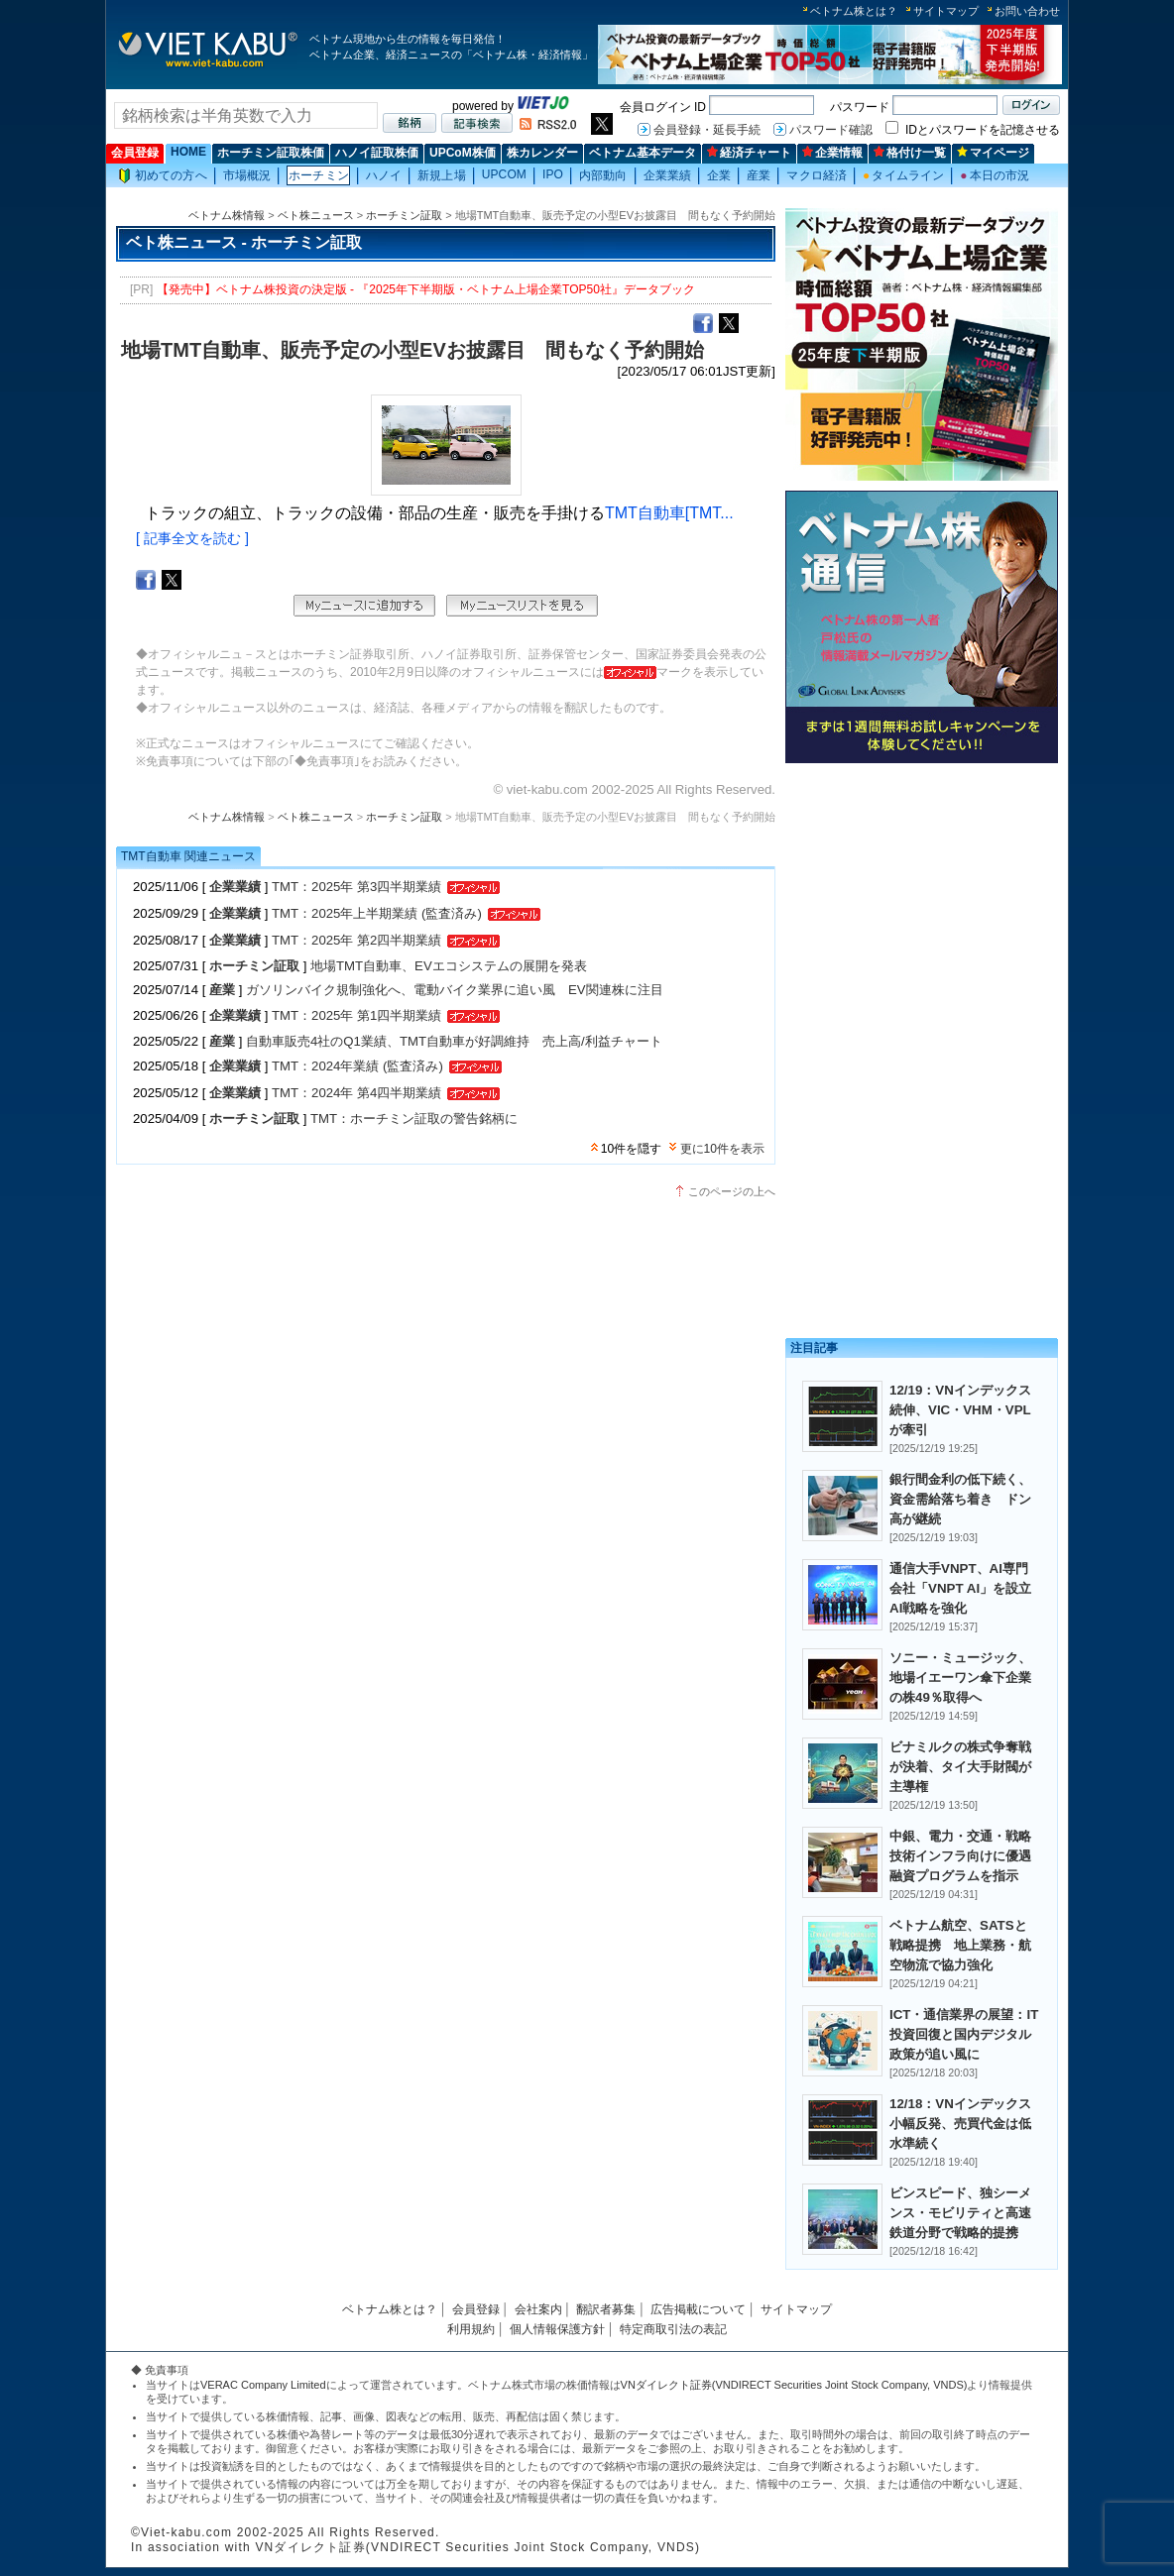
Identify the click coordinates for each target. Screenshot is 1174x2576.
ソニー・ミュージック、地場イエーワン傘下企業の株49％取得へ (960, 1677)
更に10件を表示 (722, 1149)
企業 (719, 175)
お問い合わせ (1027, 11)
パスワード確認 (831, 130)
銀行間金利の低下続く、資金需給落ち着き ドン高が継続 (960, 1499)
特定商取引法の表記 (673, 2329)
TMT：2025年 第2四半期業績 (356, 940)
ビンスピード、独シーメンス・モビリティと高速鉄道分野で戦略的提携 (960, 2212)
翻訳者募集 (606, 2309)
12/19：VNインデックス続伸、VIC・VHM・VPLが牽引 (960, 1410)
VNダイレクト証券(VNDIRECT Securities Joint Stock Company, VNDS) (794, 2385)
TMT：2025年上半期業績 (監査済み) (377, 913)
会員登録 (135, 153)
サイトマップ (946, 11)
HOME (188, 152)
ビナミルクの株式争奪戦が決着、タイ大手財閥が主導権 (960, 1766)
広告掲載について (698, 2309)
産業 (758, 175)
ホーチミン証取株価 (270, 153)
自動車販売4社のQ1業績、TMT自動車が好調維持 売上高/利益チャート (454, 1041)
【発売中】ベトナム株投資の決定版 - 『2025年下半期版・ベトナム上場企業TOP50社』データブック (426, 289)
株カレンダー (542, 153)
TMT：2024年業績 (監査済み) (357, 1066)
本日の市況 (994, 175)
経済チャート (749, 153)
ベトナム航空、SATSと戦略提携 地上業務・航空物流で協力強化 (960, 1945)
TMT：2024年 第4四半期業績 (356, 1092)
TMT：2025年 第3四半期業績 (356, 886)
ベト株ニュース (316, 215)
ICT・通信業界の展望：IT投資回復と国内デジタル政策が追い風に (963, 2034)
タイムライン (903, 175)
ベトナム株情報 (226, 215)
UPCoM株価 (462, 153)
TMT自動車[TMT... (669, 512)
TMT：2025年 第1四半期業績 (356, 1015)
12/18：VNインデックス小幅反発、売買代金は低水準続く (960, 2123)
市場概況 (247, 175)
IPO (552, 174)
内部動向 (603, 175)
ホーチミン (319, 175)
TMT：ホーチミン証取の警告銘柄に (414, 1118)
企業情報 (832, 153)
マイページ (993, 153)
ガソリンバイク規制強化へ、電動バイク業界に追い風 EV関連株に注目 (454, 989)
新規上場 (441, 175)
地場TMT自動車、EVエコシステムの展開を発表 (448, 965)
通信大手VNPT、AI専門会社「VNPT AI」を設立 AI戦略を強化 (966, 1588)
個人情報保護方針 (557, 2329)
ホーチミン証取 (404, 215)
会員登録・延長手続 (707, 130)
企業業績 (667, 175)
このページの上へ (731, 1191)
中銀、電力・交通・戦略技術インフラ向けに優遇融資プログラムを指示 (960, 1856)
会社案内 (538, 2309)
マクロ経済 (816, 175)
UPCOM (504, 174)
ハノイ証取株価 (376, 153)
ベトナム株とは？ (853, 11)
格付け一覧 (910, 153)
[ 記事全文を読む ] (192, 538)
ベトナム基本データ (642, 153)
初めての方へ (162, 175)
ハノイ (384, 175)
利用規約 (471, 2329)
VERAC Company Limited (263, 2385)
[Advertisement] (921, 909)
